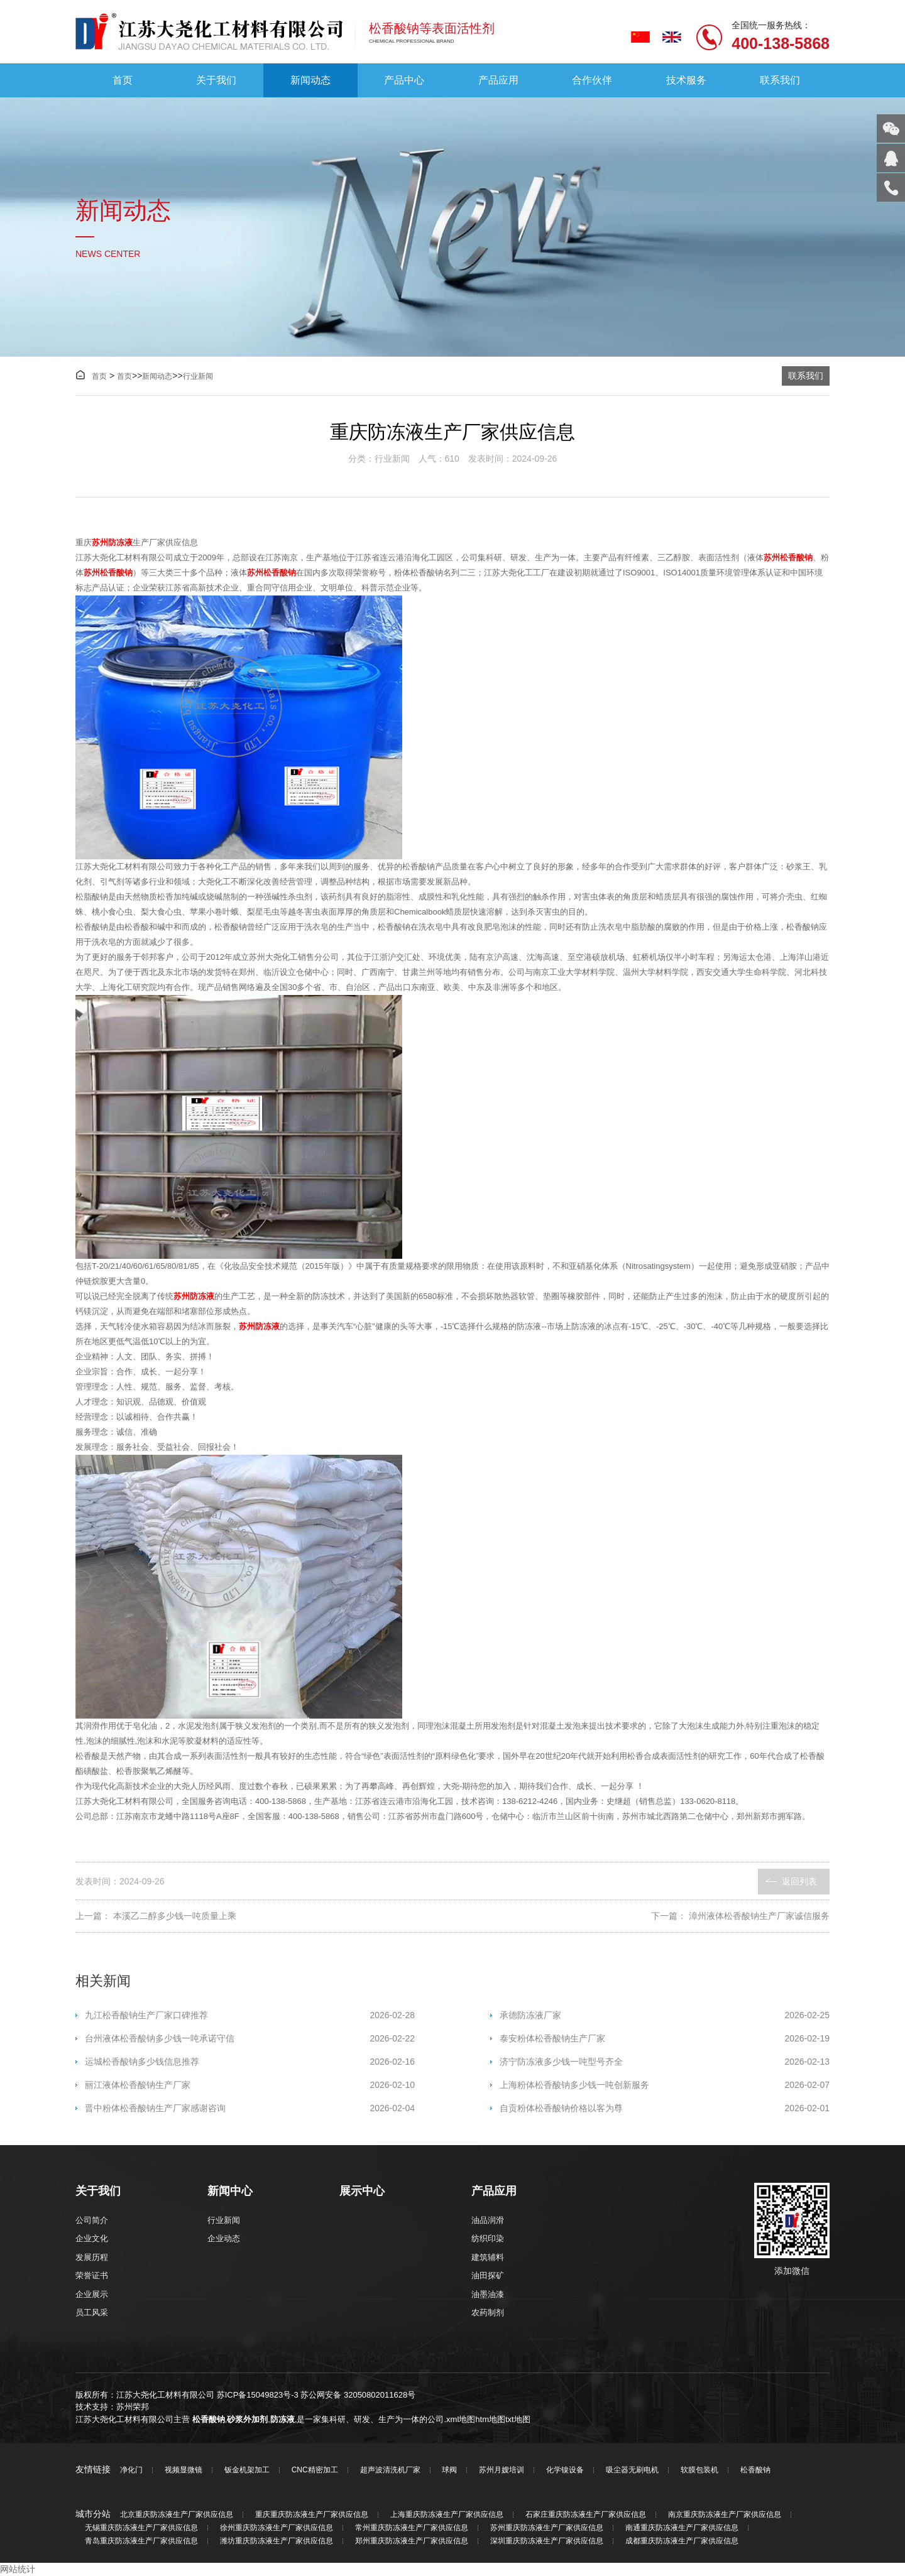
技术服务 (686, 80)
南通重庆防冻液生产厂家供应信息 (681, 2528)
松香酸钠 (208, 2419)
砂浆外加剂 (247, 2419)
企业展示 (91, 2294)
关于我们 (216, 80)
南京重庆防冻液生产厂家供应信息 (724, 2515)
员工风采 (91, 2312)
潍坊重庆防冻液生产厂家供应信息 (276, 2541)
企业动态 (223, 2238)
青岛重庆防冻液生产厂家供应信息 (141, 2541)
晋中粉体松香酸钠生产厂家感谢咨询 (250, 2108)
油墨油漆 (487, 2294)
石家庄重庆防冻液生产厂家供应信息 (585, 2515)
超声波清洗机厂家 (390, 2470)
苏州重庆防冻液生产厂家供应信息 (546, 2528)
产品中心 (404, 80)
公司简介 (91, 2220)
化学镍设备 (565, 2470)
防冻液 (282, 2419)
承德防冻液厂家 (665, 2015)
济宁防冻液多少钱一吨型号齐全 (665, 2061)
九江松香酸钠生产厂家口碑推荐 (250, 2015)
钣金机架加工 (247, 2470)
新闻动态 (310, 80)
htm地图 (490, 2419)
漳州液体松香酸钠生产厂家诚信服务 (759, 1916)
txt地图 (517, 2419)
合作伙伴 (592, 80)
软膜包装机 (699, 2470)
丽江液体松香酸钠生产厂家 (250, 2085)
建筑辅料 (487, 2257)
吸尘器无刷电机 (632, 2470)
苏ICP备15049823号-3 (258, 2394)
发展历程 (91, 2257)
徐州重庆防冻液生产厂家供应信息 (276, 2528)
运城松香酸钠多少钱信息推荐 (250, 2061)
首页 (122, 80)
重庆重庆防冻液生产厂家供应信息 (311, 2515)
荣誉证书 (91, 2275)
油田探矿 (487, 2275)
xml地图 (460, 2419)
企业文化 (91, 2238)
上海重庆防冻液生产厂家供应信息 (446, 2515)
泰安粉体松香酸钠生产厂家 (665, 2038)
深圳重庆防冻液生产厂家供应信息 (546, 2541)
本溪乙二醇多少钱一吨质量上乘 (174, 1916)
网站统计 (17, 2569)
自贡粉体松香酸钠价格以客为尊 (665, 2108)
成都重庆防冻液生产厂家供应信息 (681, 2541)
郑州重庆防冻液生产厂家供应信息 (411, 2541)
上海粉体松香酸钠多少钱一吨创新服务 (665, 2085)
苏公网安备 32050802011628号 (357, 2394)
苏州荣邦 (132, 2406)
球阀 (449, 2470)
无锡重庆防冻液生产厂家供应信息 (141, 2528)
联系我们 (780, 80)
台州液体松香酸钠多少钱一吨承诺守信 (250, 2038)
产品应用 (498, 80)
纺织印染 (487, 2238)
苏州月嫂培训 (501, 2470)
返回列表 (799, 1881)
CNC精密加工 (315, 2470)
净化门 (131, 2470)
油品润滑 (487, 2220)
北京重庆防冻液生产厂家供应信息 (176, 2515)
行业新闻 (198, 376)
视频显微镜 (183, 2470)
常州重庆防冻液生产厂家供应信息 (411, 2528)
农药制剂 (487, 2312)
